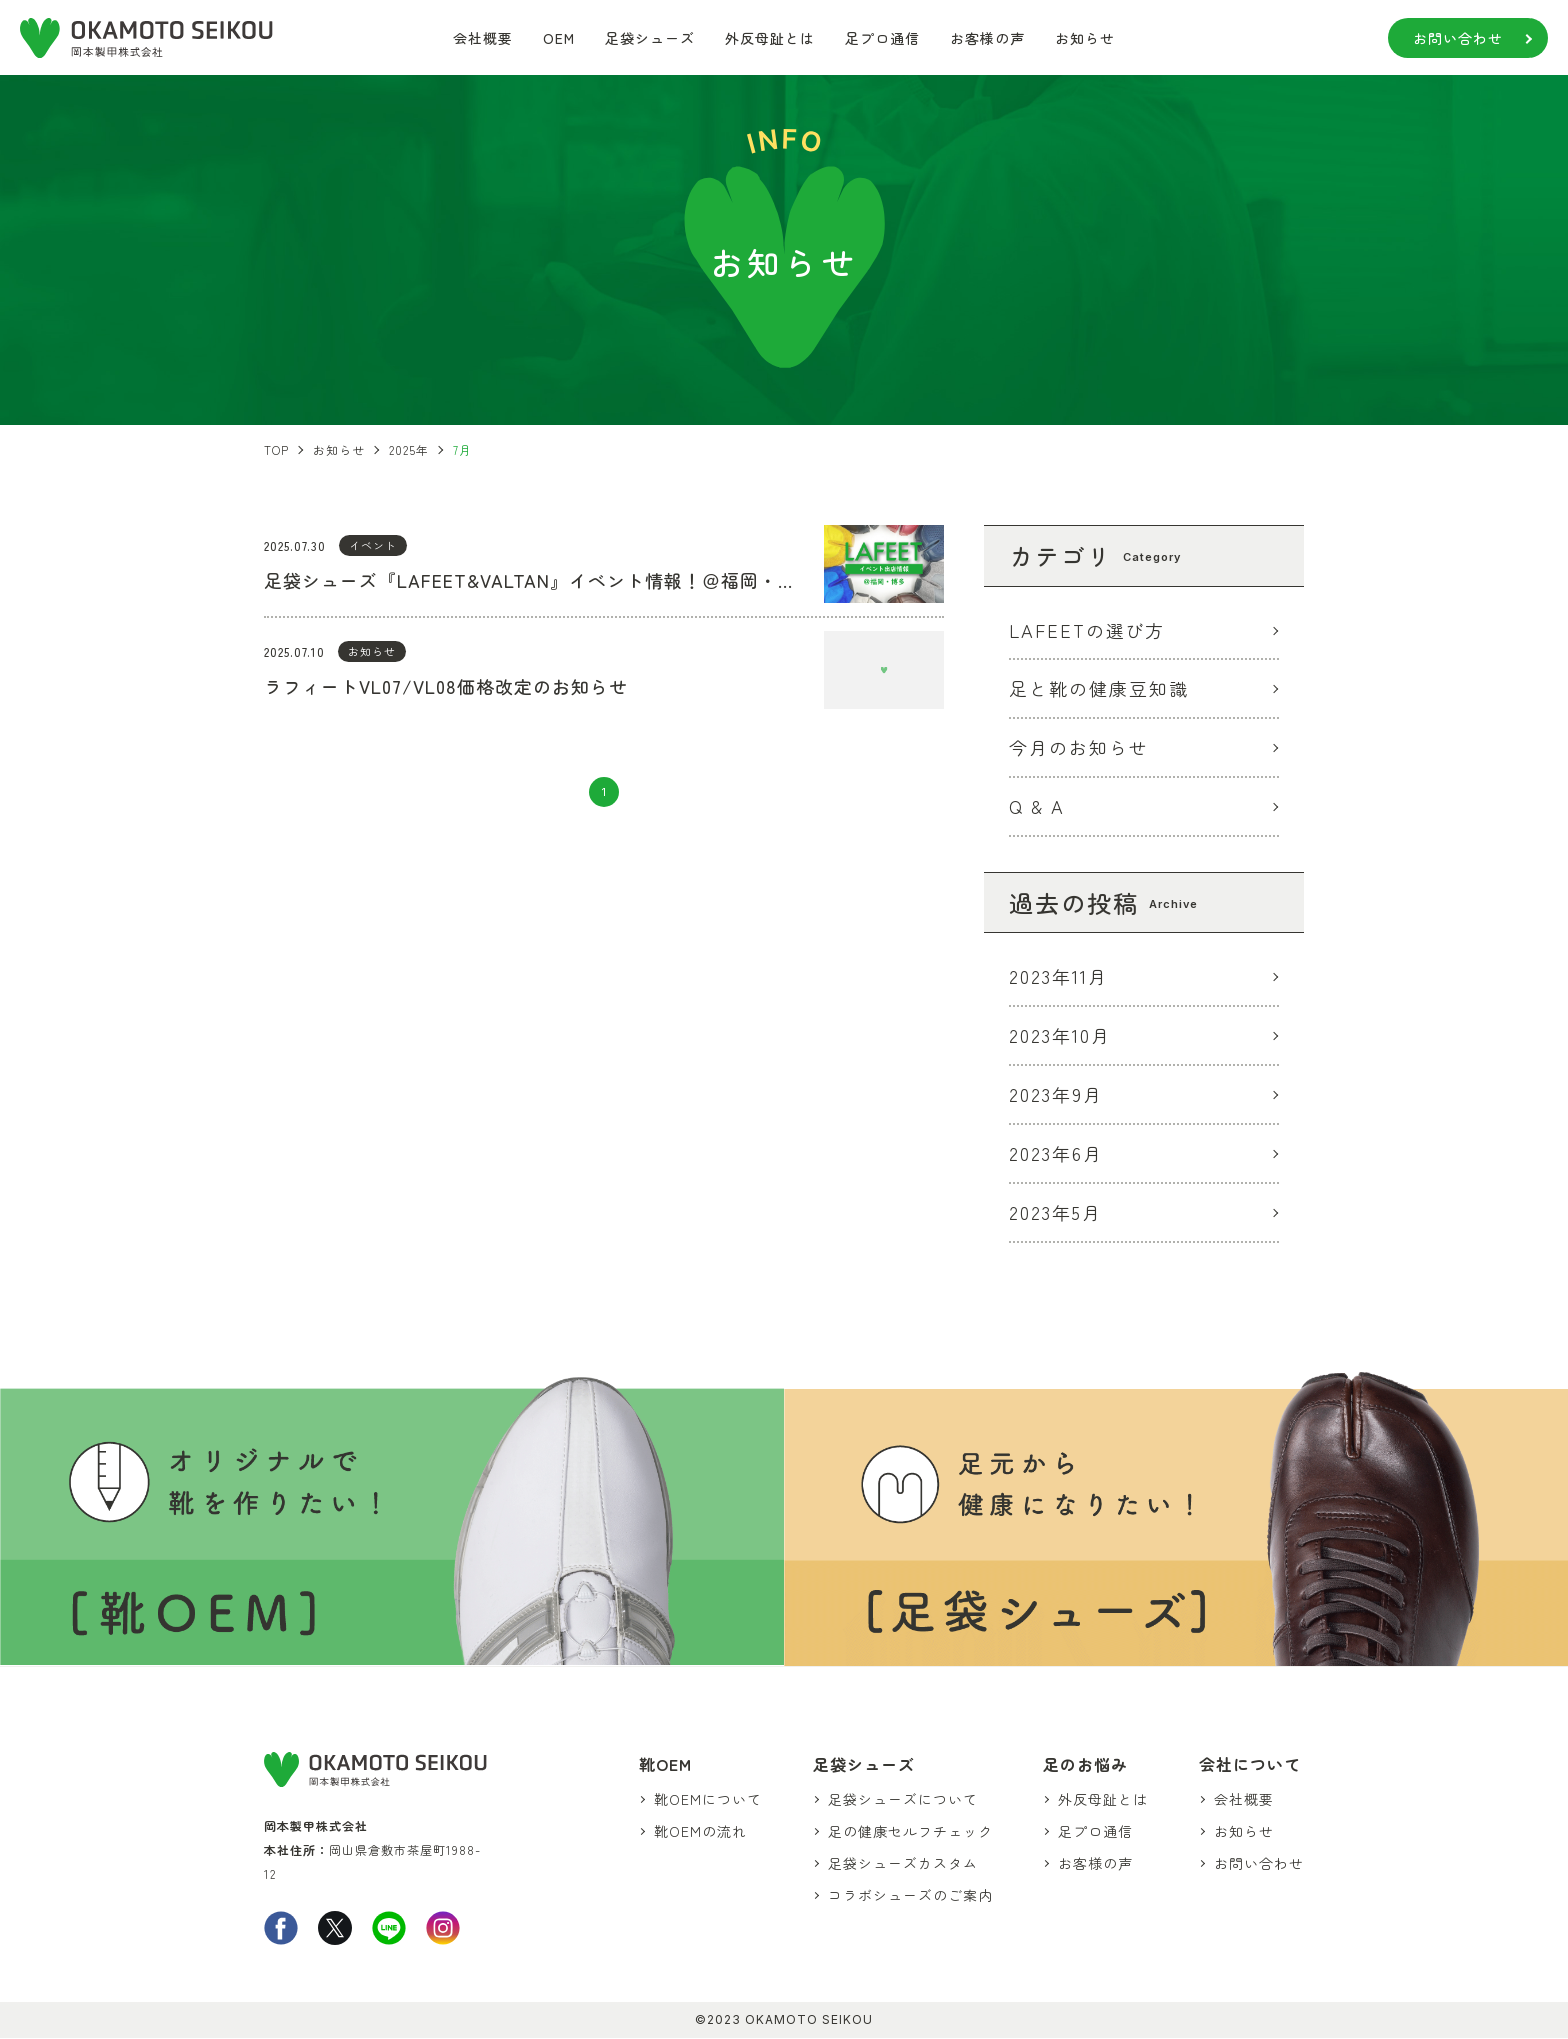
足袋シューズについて (904, 1799)
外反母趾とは (770, 38)
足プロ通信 (882, 38)
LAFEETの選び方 (1087, 630)
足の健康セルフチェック (911, 1832)
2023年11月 (1058, 977)
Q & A (1037, 807)
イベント (373, 545)
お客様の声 (987, 38)
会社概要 (483, 38)
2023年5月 (1055, 1213)
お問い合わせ (1458, 38)
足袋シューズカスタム (904, 1864)
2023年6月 (1056, 1154)
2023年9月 (1056, 1095)
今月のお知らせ (1079, 748)
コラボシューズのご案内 (911, 1896)
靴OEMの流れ (702, 1832)
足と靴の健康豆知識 (1099, 689)
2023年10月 (1060, 1036)
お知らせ (1085, 38)
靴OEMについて (710, 1799)
